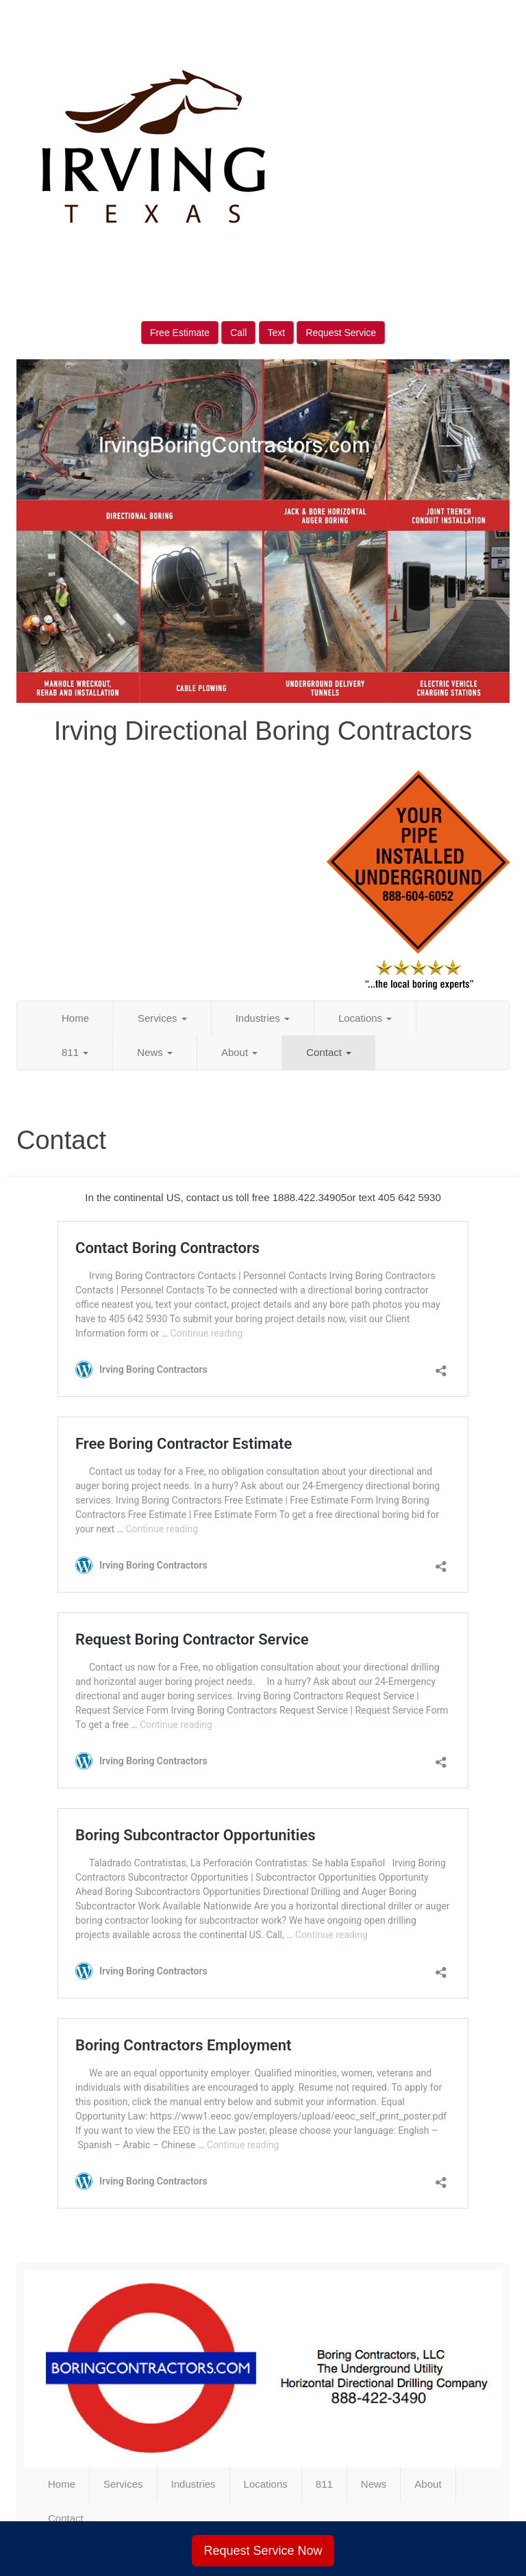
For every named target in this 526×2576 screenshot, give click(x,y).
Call (238, 332)
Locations (365, 1018)
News (155, 1052)
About (239, 1052)
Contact (328, 1052)
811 (75, 1052)
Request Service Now (262, 2551)
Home (75, 1018)
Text (277, 332)
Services (162, 1018)
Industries (263, 1018)
